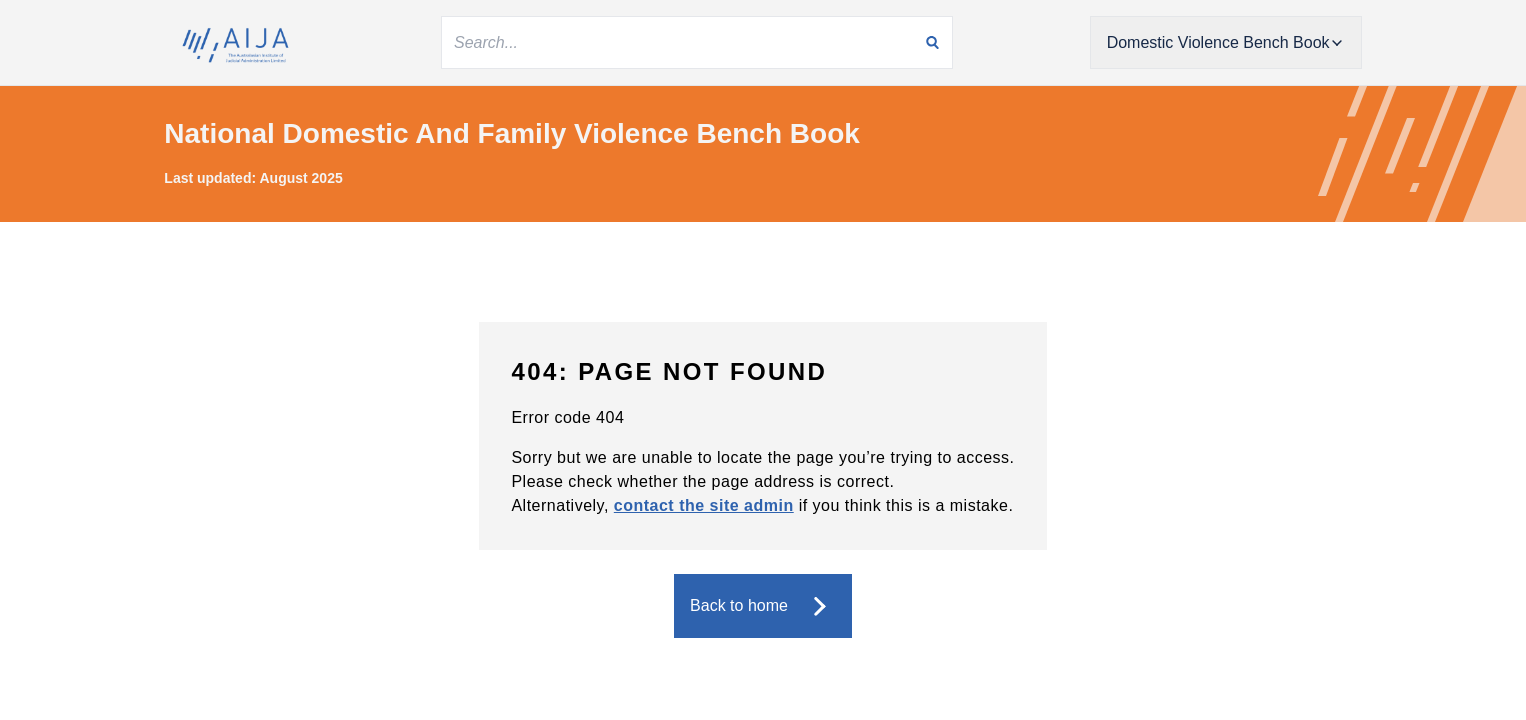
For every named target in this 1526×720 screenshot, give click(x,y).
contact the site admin (704, 505)
